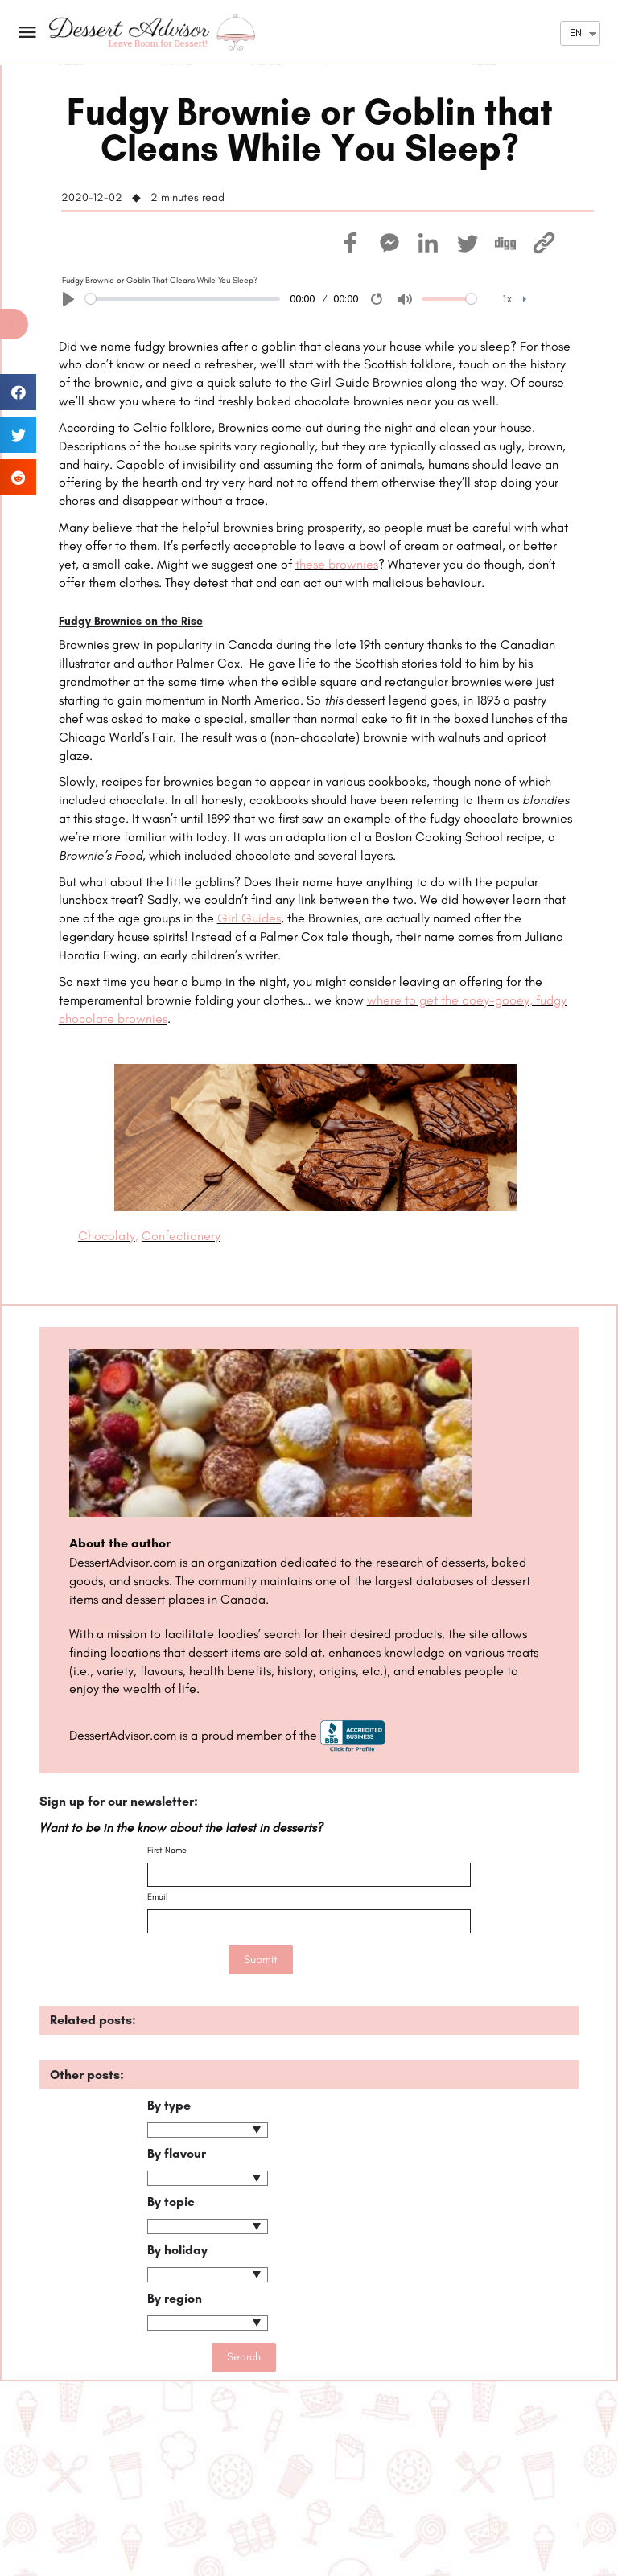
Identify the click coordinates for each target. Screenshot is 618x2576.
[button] (14, 324)
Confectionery (181, 1235)
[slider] (182, 298)
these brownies (336, 564)
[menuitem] (514, 299)
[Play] (68, 299)
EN (576, 33)
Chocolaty (106, 1235)
